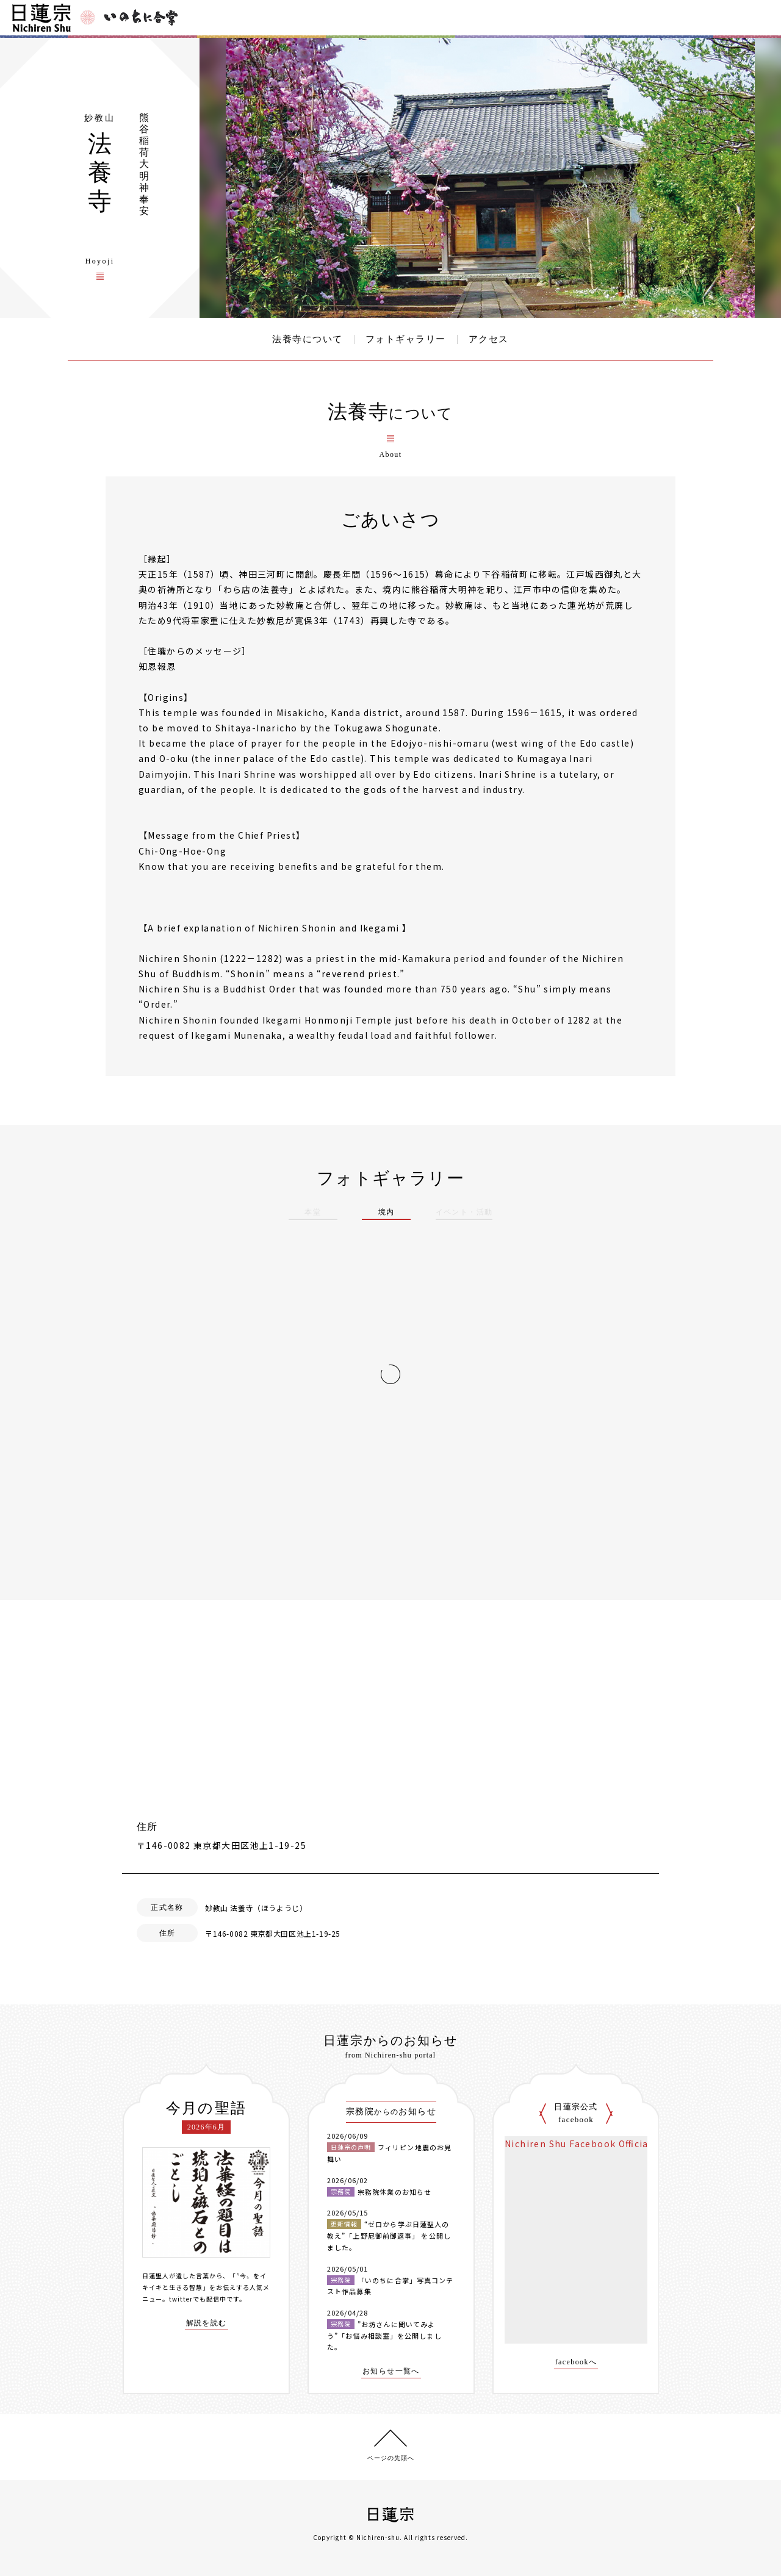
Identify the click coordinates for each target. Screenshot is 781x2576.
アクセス (489, 339)
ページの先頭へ (390, 2458)
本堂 (312, 1212)
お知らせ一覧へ (391, 2371)
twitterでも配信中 (197, 2298)
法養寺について (307, 339)
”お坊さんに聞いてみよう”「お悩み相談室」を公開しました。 (384, 2335)
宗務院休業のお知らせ (394, 2192)
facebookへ (576, 2362)
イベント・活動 (464, 1212)
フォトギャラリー (405, 339)
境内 (386, 1212)
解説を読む (206, 2323)
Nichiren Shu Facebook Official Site (589, 2143)
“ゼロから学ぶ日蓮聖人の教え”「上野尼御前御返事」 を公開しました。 (389, 2235)
